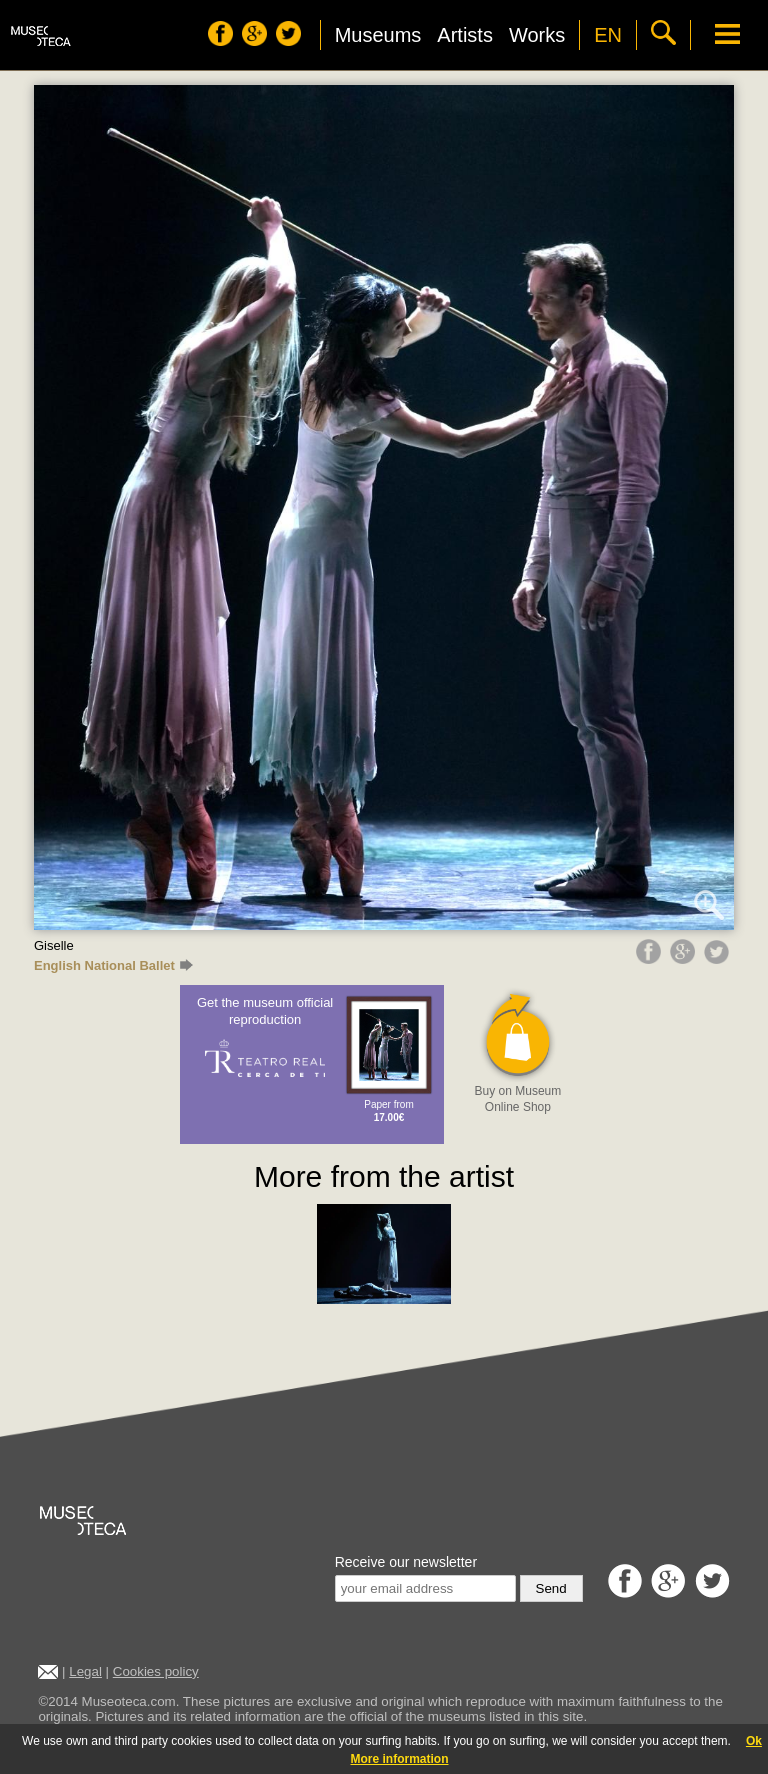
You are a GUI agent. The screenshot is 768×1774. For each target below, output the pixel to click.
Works (537, 35)
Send (551, 1588)
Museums (378, 35)
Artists (465, 35)
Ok (754, 1741)
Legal (85, 1671)
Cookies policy (156, 1671)
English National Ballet (113, 965)
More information (400, 1759)
